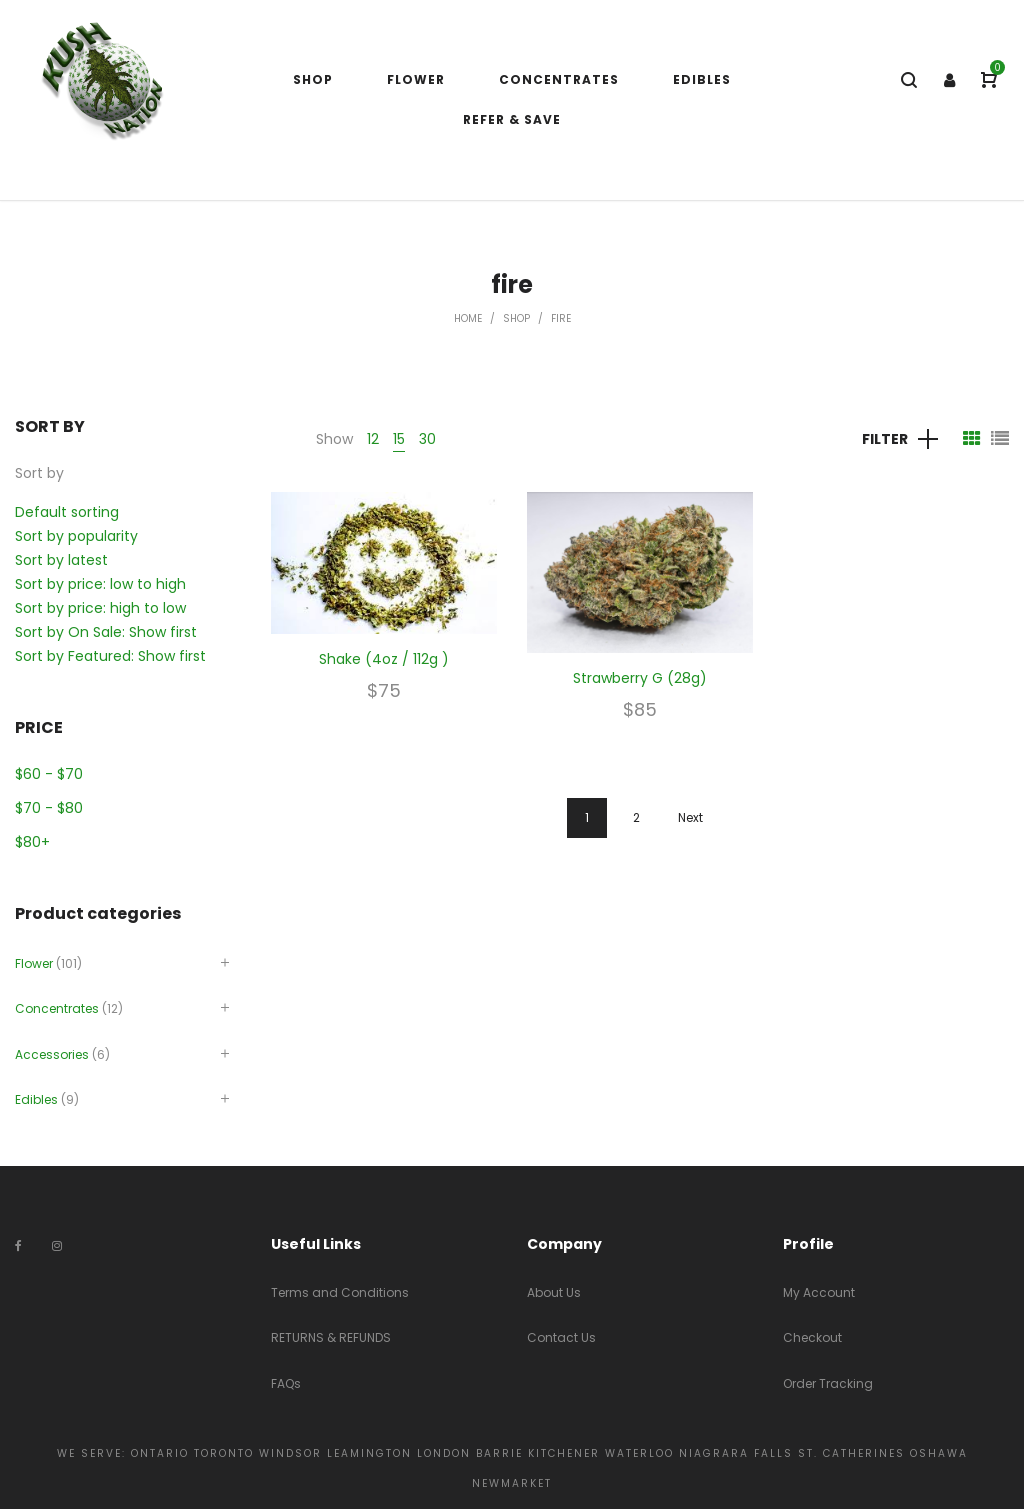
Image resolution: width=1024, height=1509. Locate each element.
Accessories (52, 1054)
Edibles (36, 1099)
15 (399, 439)
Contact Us (561, 1337)
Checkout (812, 1337)
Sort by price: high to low (100, 608)
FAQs (286, 1383)
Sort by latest (61, 560)
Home (468, 318)
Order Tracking (828, 1383)
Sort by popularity (76, 536)
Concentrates (57, 1008)
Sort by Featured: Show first (110, 656)
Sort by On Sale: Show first (106, 632)
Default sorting (67, 512)
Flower (34, 963)
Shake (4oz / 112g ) (384, 659)
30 (427, 439)
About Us (554, 1292)
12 (373, 439)
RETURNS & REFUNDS (331, 1337)
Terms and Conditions (340, 1292)
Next (690, 817)
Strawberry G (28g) (640, 678)
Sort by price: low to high (100, 584)
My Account (819, 1292)
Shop (516, 318)
